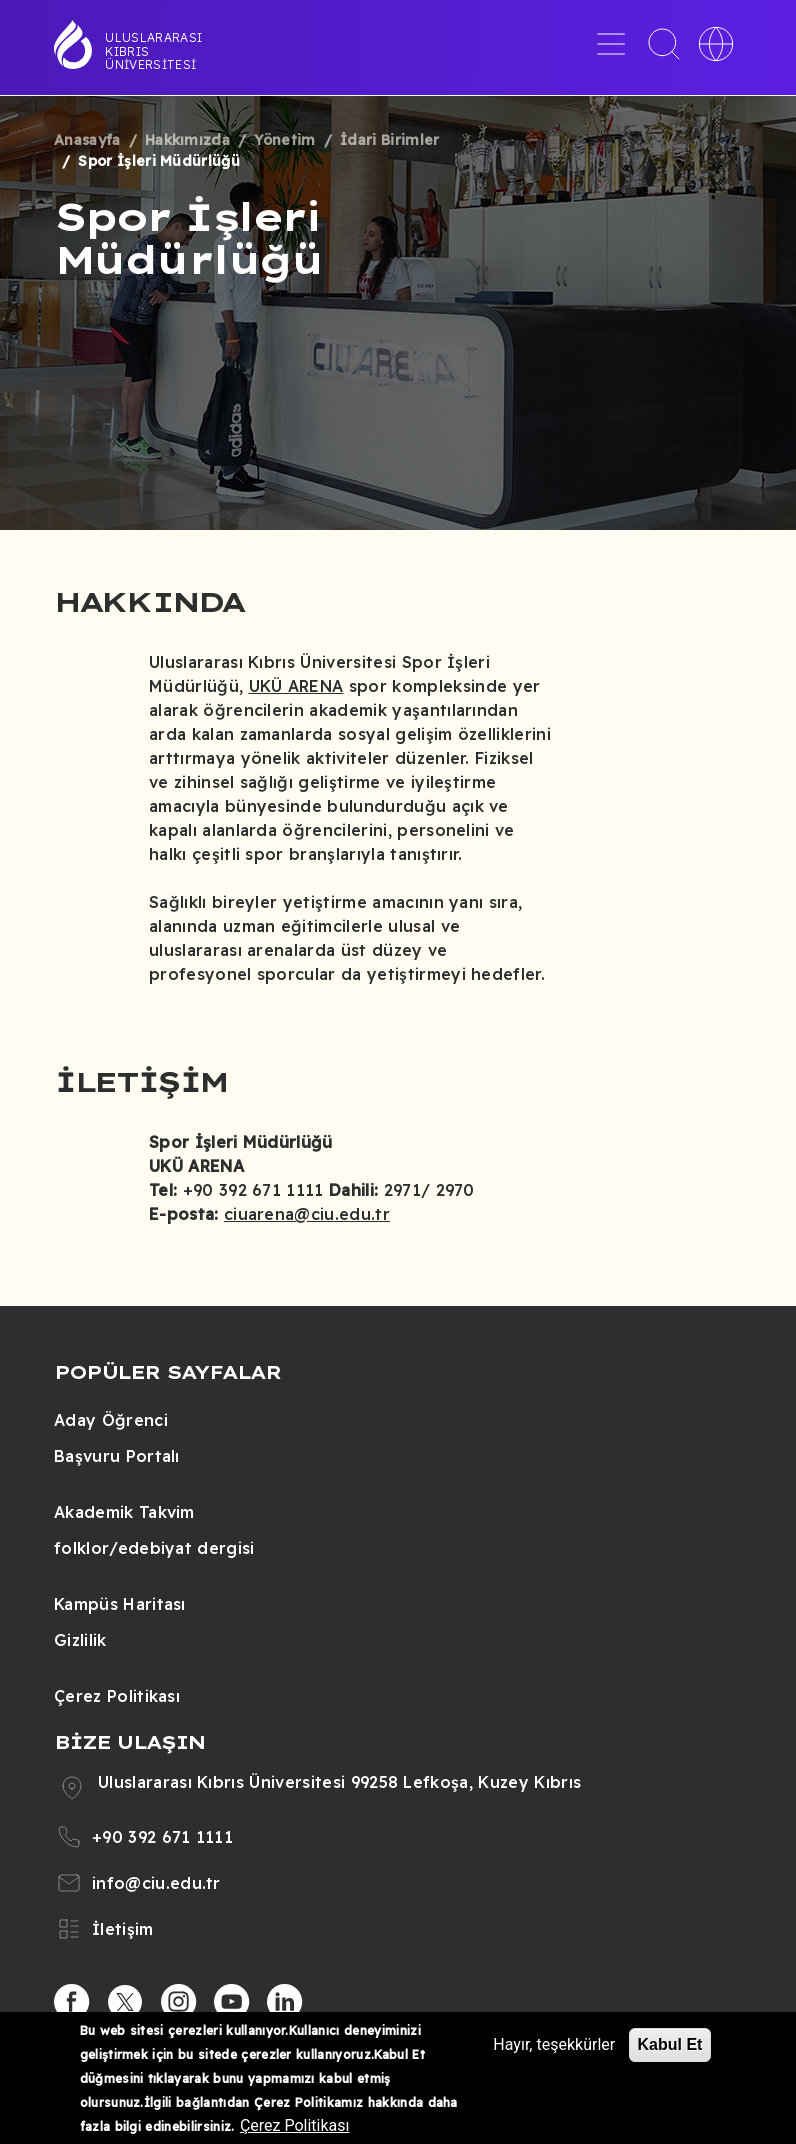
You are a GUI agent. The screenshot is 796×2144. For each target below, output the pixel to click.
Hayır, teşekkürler (554, 2044)
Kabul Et (670, 2044)
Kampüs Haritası (120, 1604)
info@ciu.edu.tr (156, 1883)
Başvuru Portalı (117, 1456)
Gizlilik (80, 1640)
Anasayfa (87, 140)
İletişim (123, 1929)
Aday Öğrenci (111, 1420)
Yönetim (284, 140)
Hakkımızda (187, 140)
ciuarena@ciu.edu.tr (307, 1214)
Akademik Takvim (124, 1512)
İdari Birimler (389, 140)
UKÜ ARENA (296, 686)
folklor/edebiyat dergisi (154, 1548)
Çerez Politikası (117, 1696)
